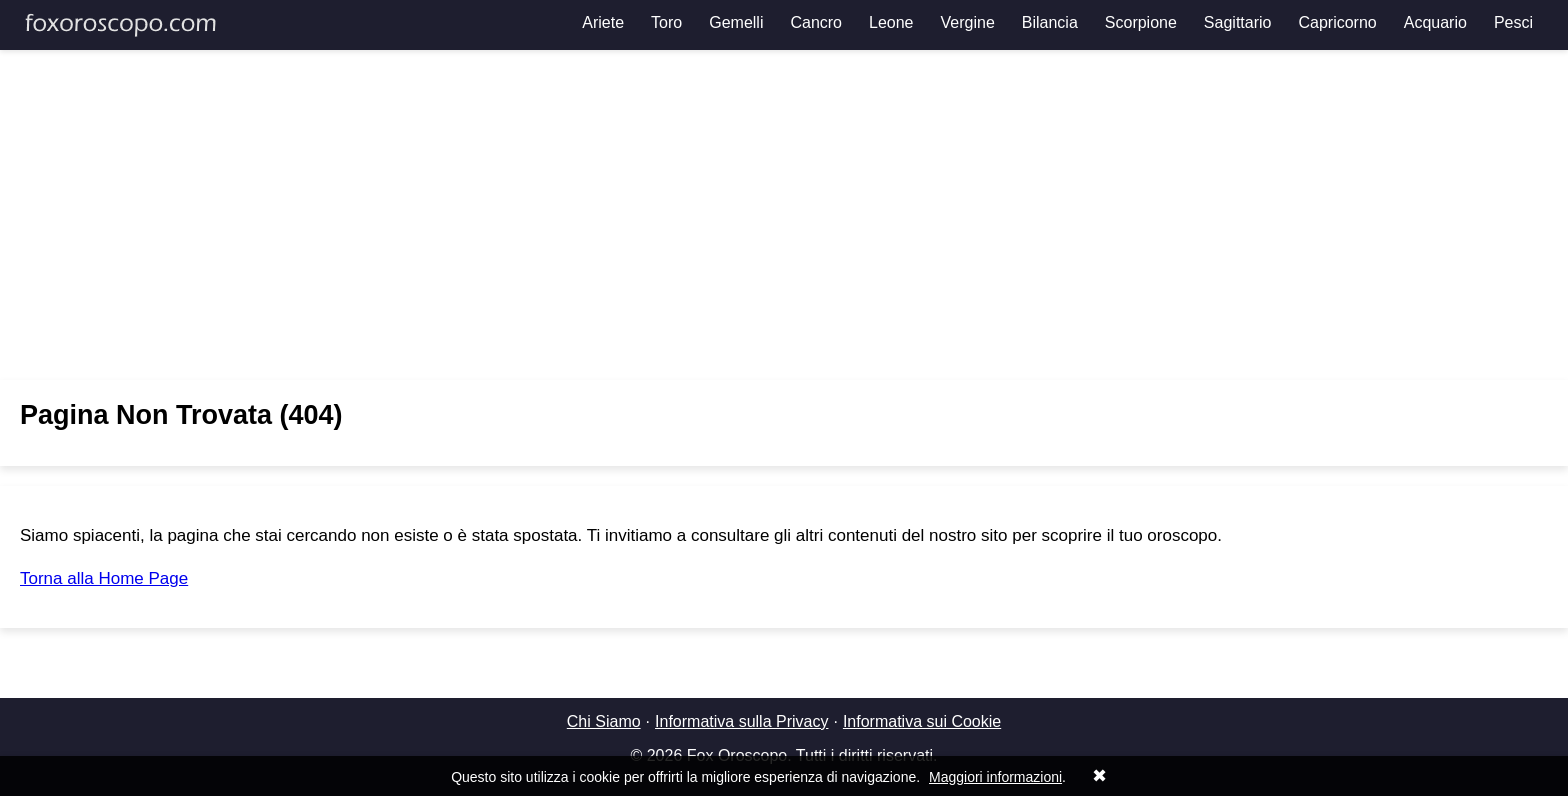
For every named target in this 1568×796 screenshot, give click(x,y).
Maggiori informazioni (995, 777)
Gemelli (736, 22)
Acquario (1435, 22)
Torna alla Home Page (104, 578)
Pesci (1513, 22)
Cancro (816, 22)
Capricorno (1337, 22)
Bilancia (1050, 22)
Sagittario (1238, 22)
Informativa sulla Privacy (741, 721)
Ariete (603, 22)
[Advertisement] (784, 215)
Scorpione (1141, 22)
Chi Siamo (604, 721)
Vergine (968, 22)
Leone (891, 22)
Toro (666, 22)
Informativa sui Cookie (922, 721)
